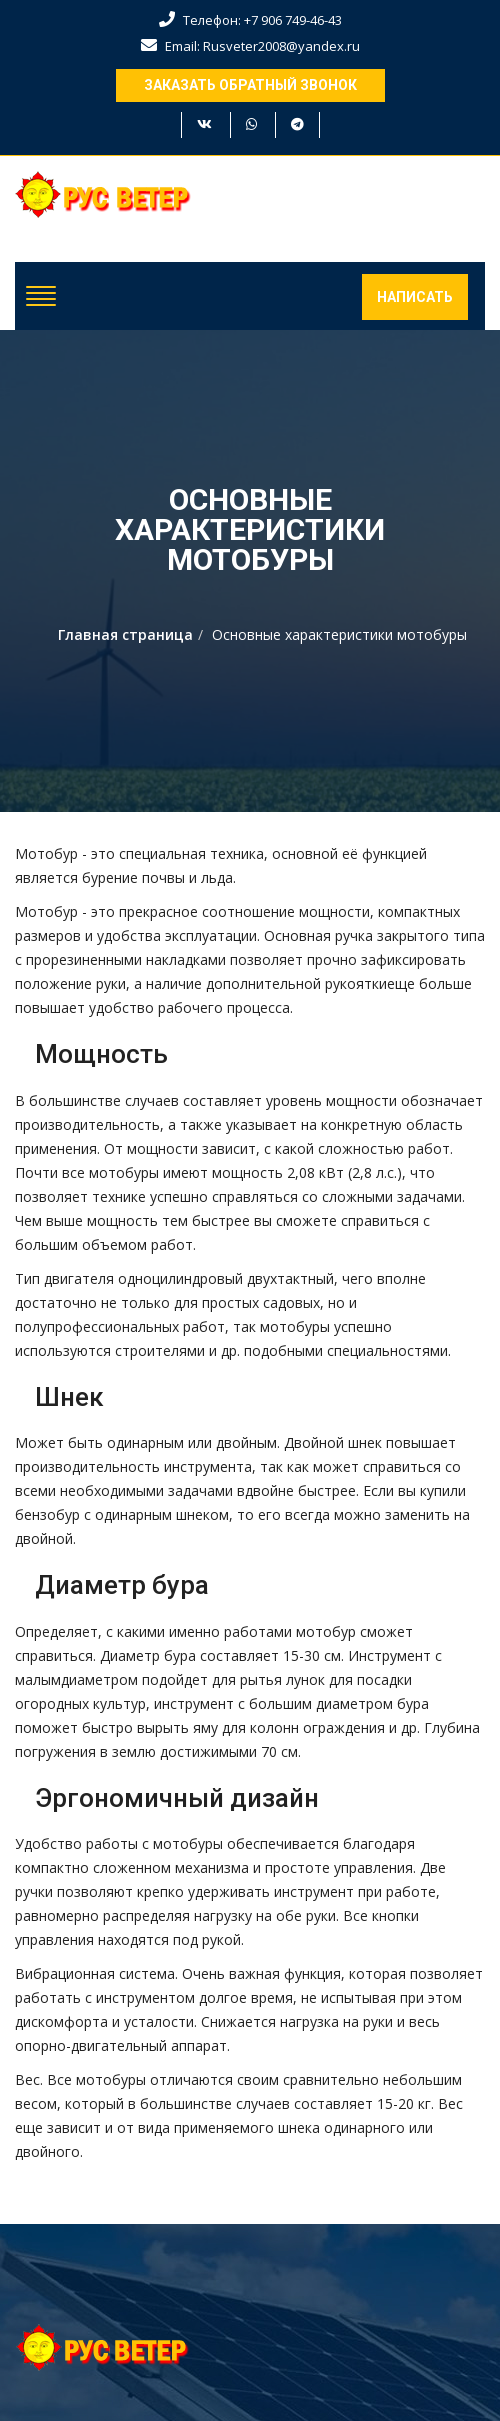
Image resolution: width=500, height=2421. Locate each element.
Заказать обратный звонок (250, 85)
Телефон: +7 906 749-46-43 (250, 20)
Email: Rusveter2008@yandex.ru (250, 46)
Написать (415, 297)
